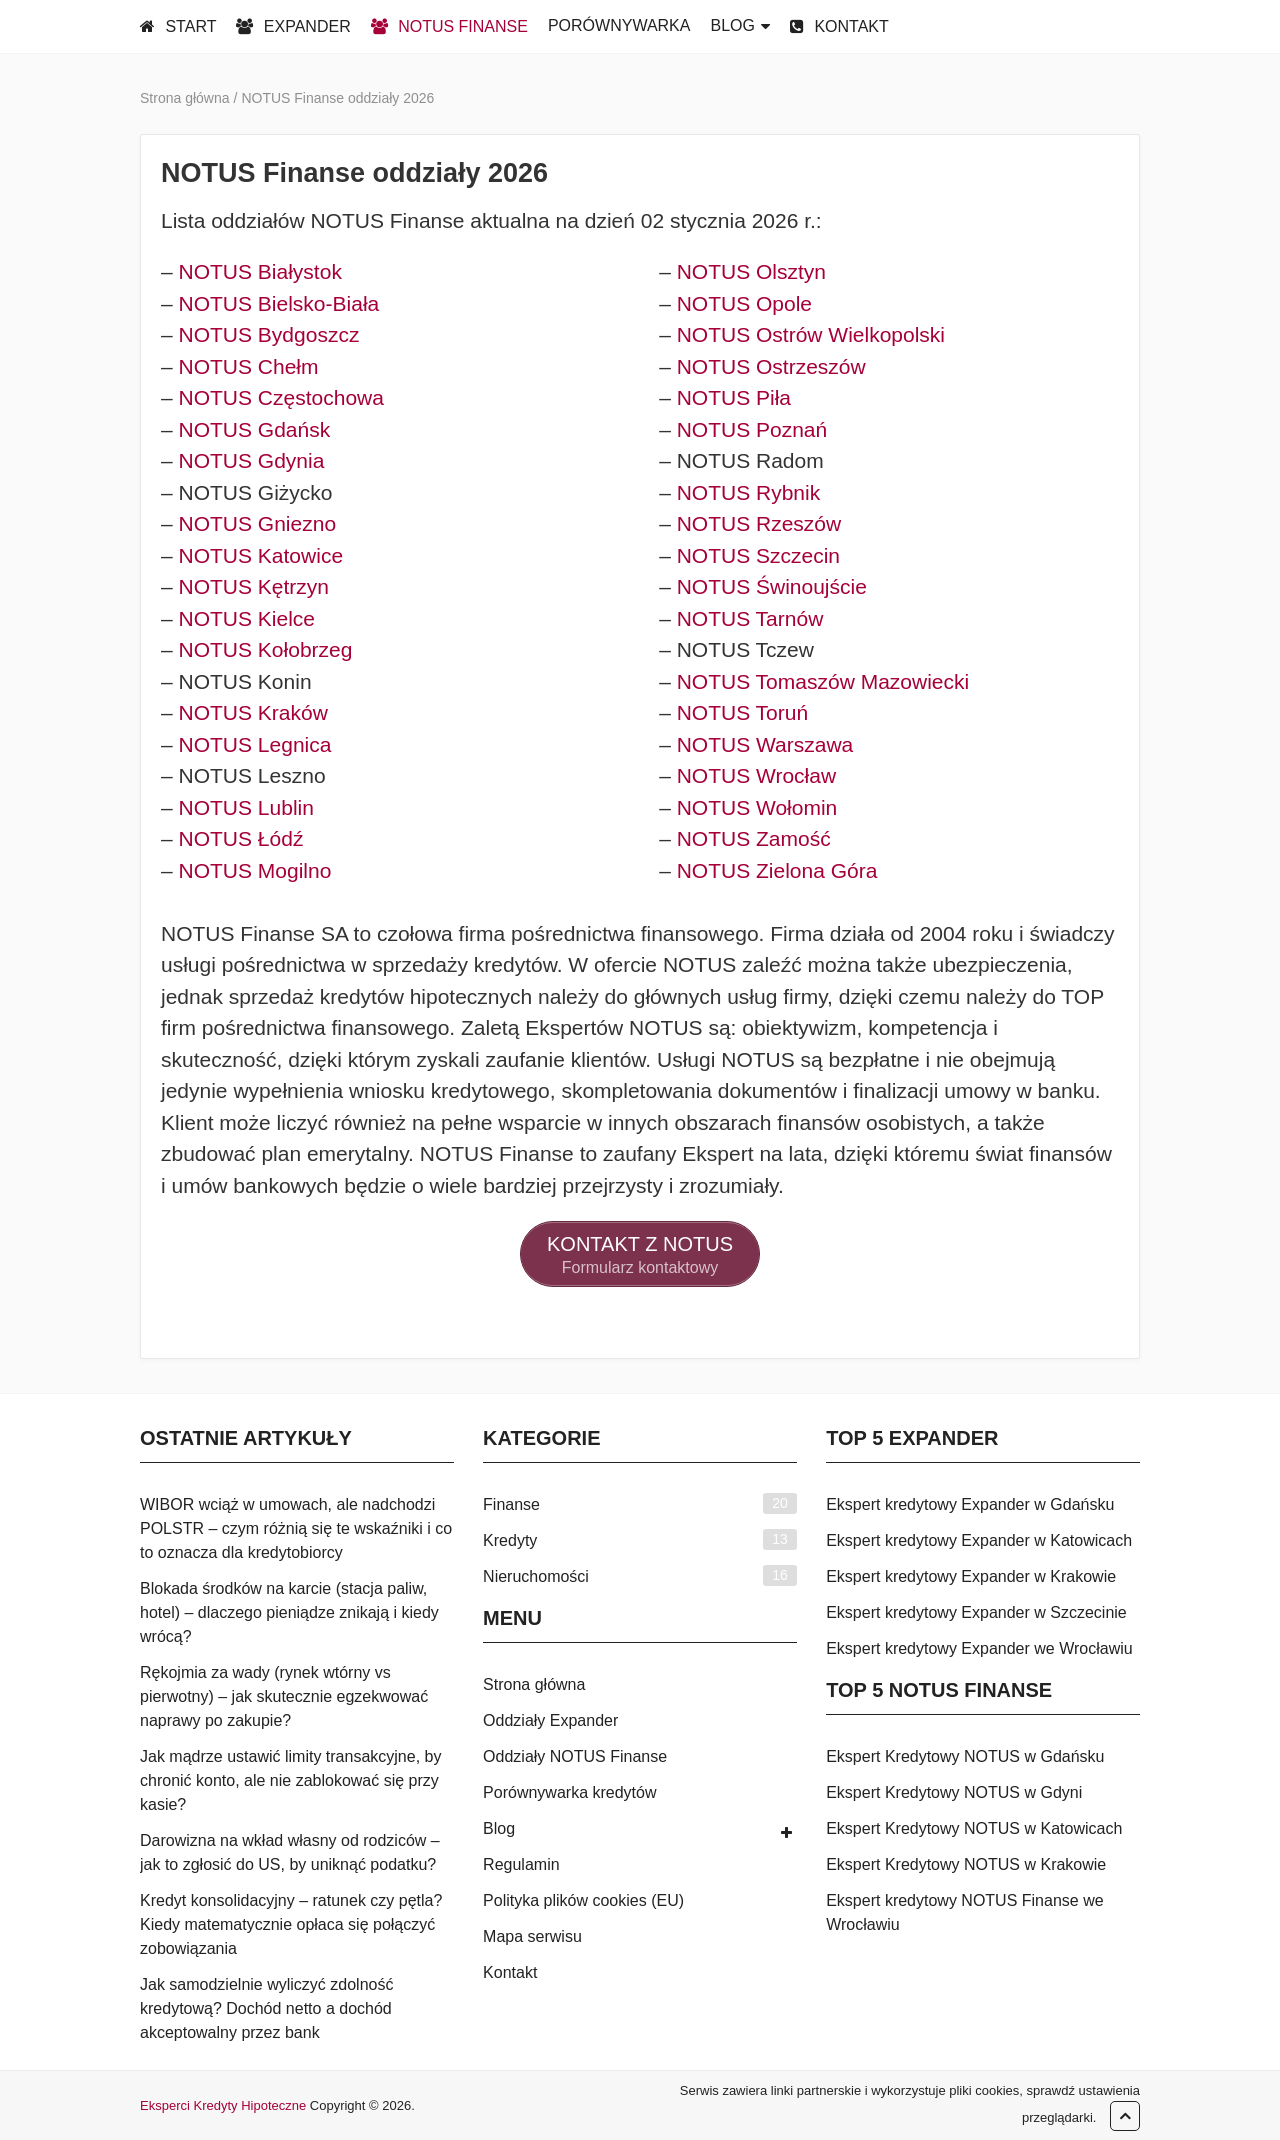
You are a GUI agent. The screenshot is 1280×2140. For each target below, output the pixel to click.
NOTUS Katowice (261, 555)
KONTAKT (839, 26)
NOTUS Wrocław (756, 775)
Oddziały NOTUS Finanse (575, 1756)
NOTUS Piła (734, 397)
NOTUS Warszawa (765, 744)
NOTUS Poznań (752, 429)
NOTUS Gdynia (252, 460)
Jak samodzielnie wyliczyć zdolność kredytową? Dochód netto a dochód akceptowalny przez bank (266, 2008)
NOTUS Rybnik (749, 492)
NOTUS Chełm (249, 366)
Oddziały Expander (550, 1720)
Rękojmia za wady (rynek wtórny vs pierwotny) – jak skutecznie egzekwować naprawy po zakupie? (284, 1696)
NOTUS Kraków (253, 712)
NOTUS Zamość (754, 838)
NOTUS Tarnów (750, 618)
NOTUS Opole (744, 303)
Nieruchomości (536, 1576)
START (178, 26)
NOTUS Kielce (247, 618)
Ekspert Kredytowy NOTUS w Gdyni (954, 1792)
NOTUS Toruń (743, 712)
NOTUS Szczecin (758, 555)
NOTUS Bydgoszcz (269, 334)
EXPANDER (293, 26)
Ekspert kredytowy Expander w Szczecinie (976, 1612)
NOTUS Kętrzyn (254, 586)
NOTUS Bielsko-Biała (279, 303)
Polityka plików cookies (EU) (583, 1900)
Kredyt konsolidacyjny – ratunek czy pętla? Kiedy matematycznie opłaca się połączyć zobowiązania (291, 1924)
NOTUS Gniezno (258, 523)
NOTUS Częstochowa (281, 397)
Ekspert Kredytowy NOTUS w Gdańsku (965, 1756)
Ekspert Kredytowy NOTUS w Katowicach (974, 1828)
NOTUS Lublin (246, 807)
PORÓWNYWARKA (619, 25)
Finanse (511, 1504)
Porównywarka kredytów (569, 1792)
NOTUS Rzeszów (759, 523)
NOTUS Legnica (255, 744)
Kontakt (510, 1972)
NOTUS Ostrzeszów (771, 366)
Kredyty (510, 1540)
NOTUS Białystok (260, 271)
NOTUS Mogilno (255, 870)
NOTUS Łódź (241, 838)
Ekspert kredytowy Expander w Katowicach (979, 1540)
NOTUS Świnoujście (772, 586)
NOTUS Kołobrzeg (266, 649)
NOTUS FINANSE (449, 26)
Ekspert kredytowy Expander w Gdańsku (970, 1504)
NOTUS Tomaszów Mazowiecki (823, 681)
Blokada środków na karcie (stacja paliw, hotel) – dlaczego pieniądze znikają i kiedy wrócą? (289, 1612)
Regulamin (521, 1864)
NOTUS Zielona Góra (777, 870)
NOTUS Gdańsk (255, 429)
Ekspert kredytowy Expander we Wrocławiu (979, 1648)
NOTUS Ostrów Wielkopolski (811, 334)
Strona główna (534, 1684)
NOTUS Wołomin (757, 807)
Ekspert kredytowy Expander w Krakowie (971, 1576)
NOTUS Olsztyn (751, 271)
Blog (499, 1828)
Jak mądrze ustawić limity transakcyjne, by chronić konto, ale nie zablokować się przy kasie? (290, 1780)
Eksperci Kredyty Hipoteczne (223, 2105)
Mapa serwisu (532, 1936)
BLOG (732, 25)
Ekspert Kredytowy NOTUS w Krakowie (966, 1864)
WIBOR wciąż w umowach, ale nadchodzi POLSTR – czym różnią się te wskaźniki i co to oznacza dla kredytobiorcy (296, 1528)
